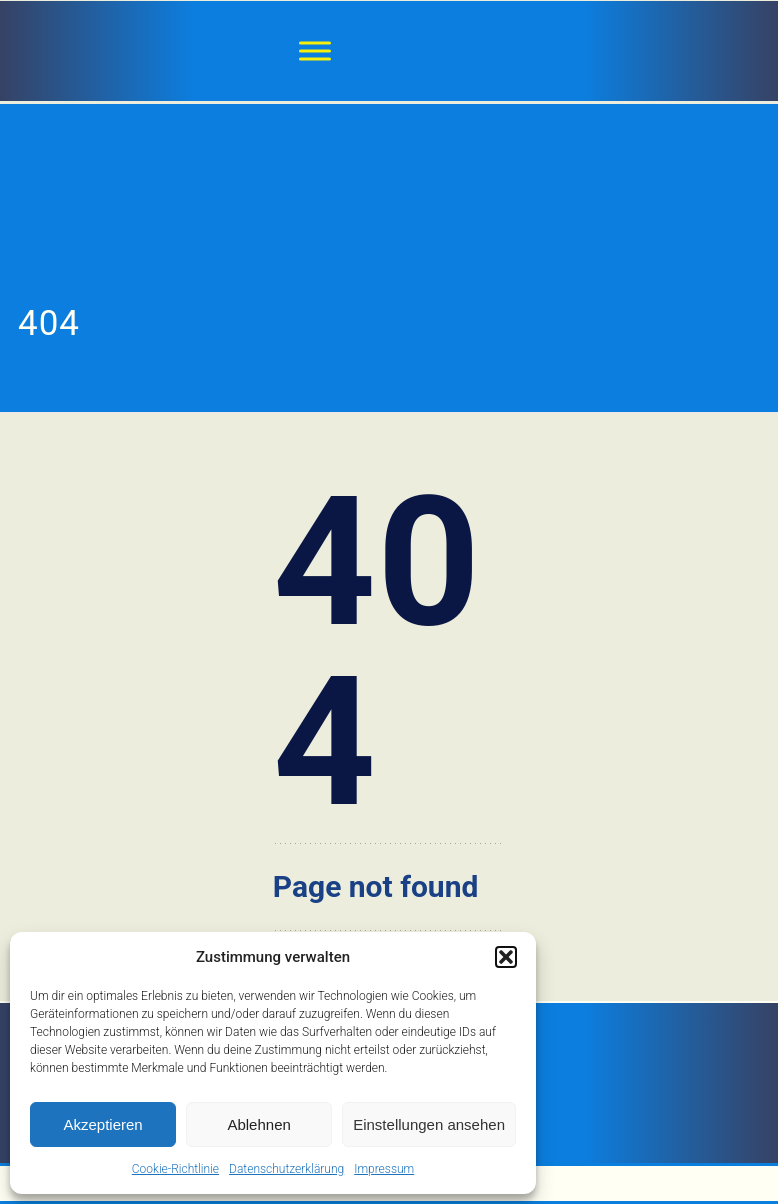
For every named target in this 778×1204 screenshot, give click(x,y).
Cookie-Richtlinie (175, 1169)
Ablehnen (258, 1124)
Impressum (384, 1169)
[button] (506, 957)
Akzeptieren (102, 1124)
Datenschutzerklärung (286, 1169)
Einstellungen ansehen (429, 1124)
